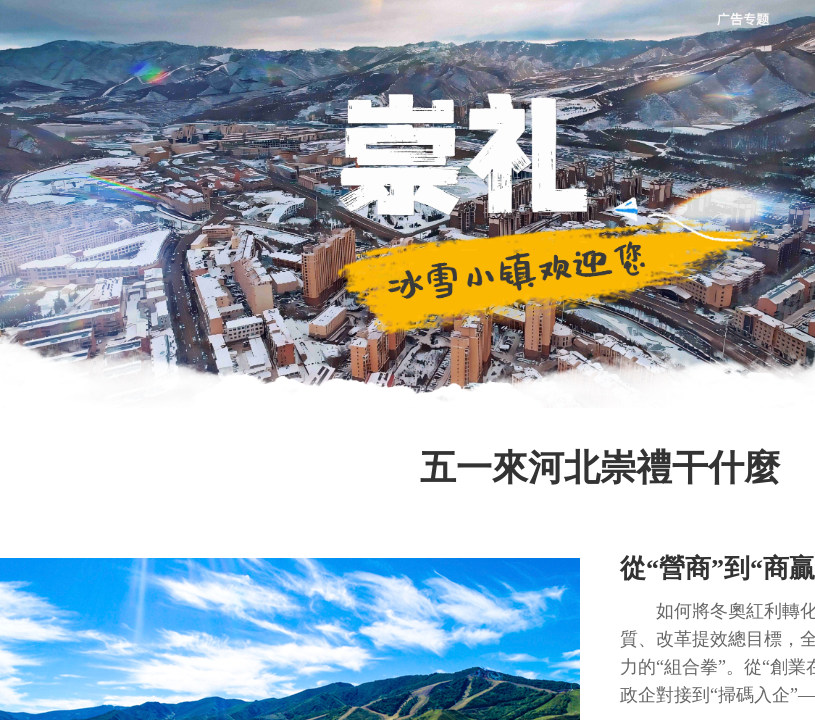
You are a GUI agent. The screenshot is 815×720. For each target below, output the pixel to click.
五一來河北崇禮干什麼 (600, 468)
